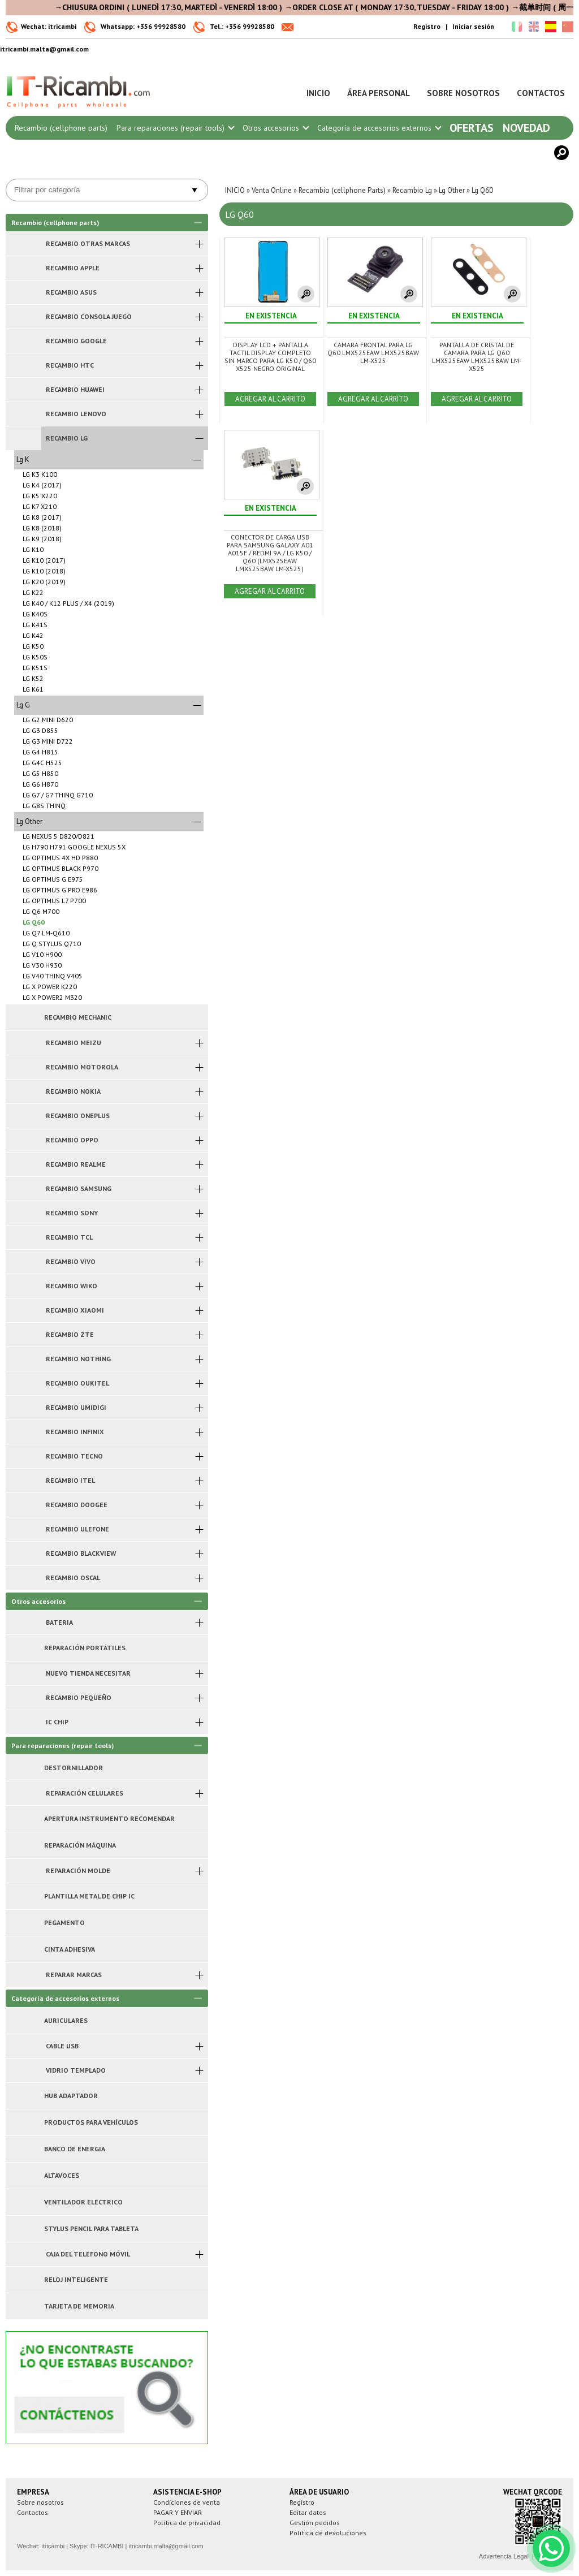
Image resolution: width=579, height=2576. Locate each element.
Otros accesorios (275, 128)
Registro (426, 26)
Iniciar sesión (473, 26)
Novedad (526, 127)
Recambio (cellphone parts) (61, 128)
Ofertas (472, 127)
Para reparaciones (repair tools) (175, 128)
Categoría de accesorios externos (378, 128)
